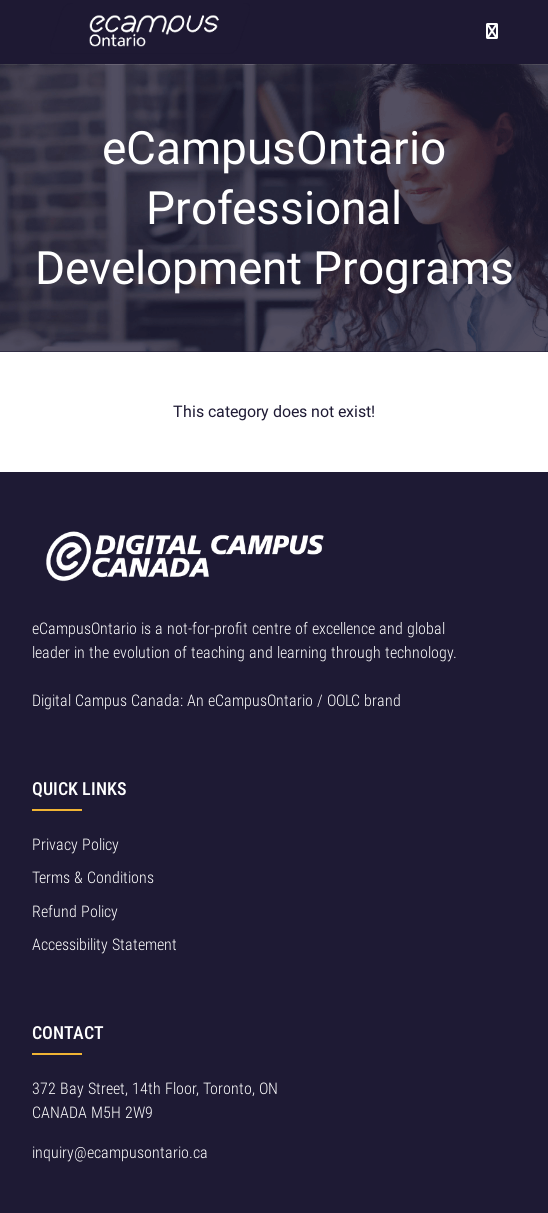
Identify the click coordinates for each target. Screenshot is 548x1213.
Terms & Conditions (93, 877)
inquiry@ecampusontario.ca (120, 1152)
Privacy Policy (75, 844)
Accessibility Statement (104, 944)
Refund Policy (75, 911)
